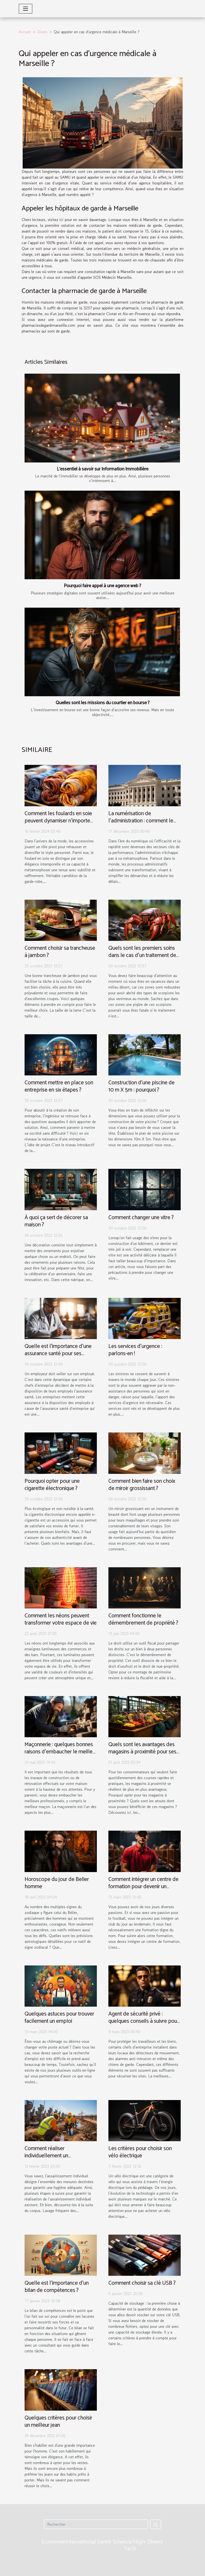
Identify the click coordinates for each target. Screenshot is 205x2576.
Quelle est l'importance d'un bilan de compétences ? (57, 2287)
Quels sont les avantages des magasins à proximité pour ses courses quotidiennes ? (142, 1751)
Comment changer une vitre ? (141, 1217)
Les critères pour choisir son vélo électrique (140, 2152)
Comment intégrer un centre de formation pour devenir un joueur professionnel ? (143, 1886)
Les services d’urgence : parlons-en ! (135, 1350)
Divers (42, 32)
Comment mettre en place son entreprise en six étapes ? (59, 1086)
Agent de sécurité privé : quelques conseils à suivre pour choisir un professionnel (143, 2021)
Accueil (25, 32)
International (80, 2542)
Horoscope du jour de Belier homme (57, 1883)
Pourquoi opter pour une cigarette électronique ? (52, 1485)
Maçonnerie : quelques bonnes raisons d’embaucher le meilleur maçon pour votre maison (61, 1751)
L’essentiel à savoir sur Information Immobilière (102, 469)
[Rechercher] (96, 2524)
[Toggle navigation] (25, 8)
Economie (53, 2542)
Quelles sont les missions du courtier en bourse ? (103, 703)
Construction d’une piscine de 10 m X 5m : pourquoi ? (141, 1086)
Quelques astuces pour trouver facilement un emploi (59, 2018)
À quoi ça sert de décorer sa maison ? (56, 1221)
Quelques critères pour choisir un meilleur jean (58, 2421)
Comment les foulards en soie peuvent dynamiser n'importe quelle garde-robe (58, 821)
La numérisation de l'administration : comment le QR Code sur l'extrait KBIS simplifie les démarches (140, 824)
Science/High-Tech (130, 2545)
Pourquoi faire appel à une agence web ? (102, 586)
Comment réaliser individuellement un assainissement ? (46, 2155)
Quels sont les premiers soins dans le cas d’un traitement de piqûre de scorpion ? (142, 955)
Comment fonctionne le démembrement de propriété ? (143, 1619)
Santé (104, 2542)
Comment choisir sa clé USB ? (142, 2283)
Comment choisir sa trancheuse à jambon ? (60, 952)
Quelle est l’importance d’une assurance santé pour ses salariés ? (58, 1353)
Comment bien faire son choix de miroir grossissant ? (141, 1485)
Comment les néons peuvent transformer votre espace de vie (61, 1619)
